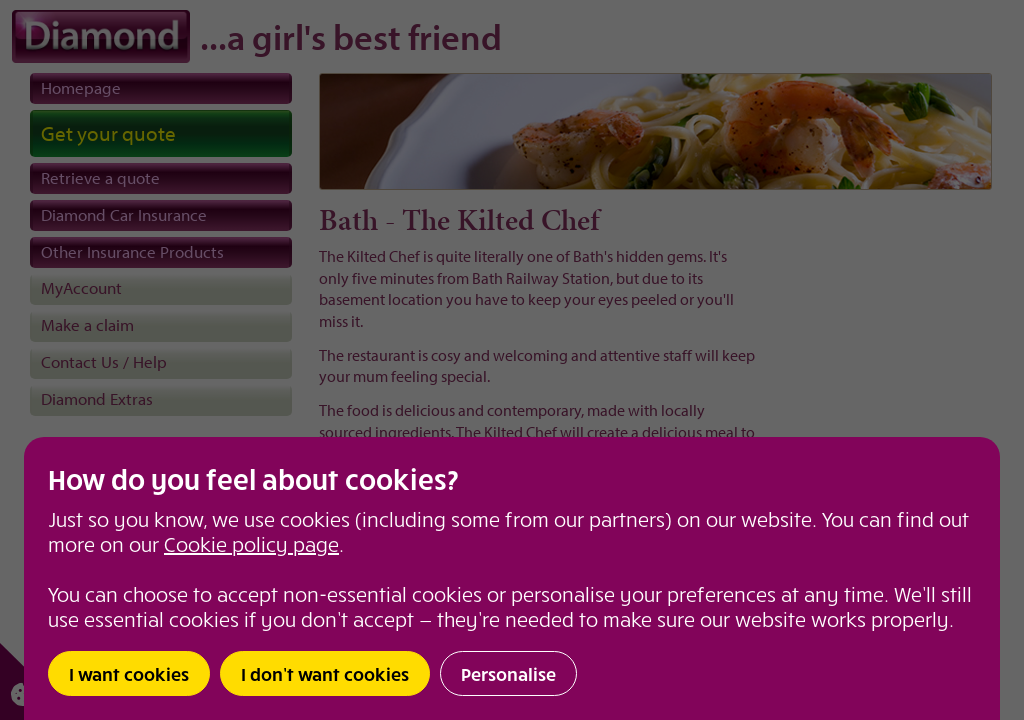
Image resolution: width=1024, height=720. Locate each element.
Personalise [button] (508, 673)
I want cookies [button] (129, 673)
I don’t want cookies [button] (325, 673)
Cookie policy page (251, 543)
